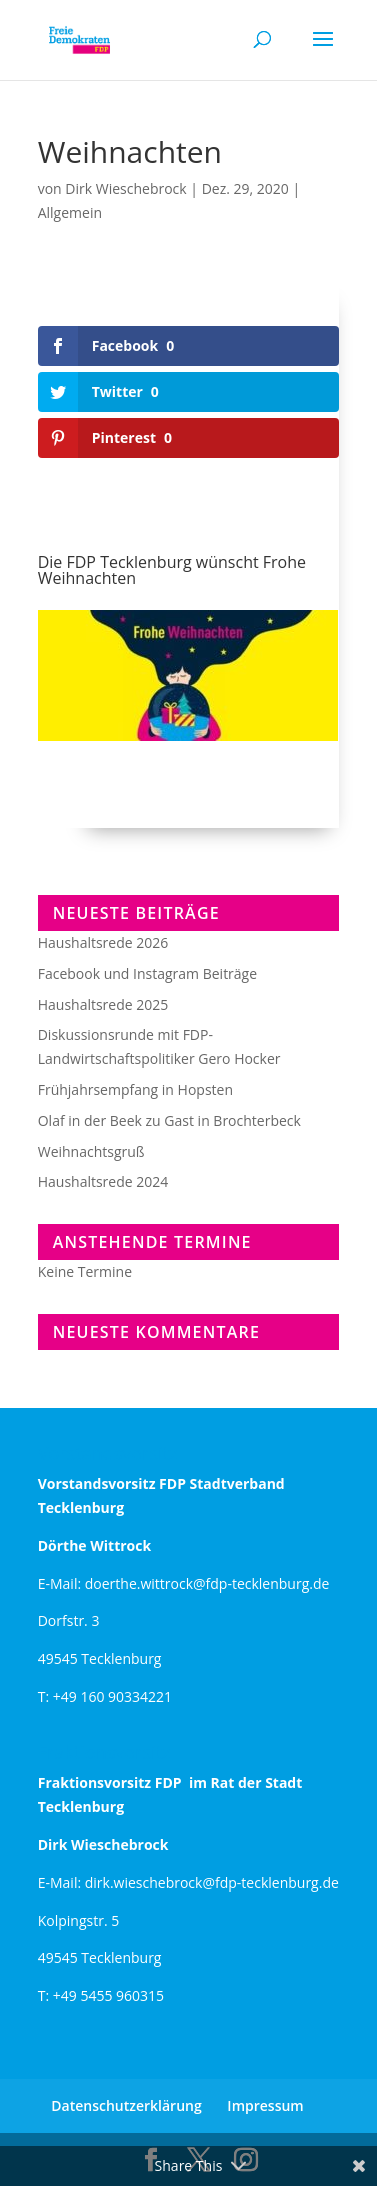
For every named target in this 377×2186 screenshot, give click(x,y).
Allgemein (70, 212)
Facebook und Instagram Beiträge (147, 973)
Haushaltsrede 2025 (103, 1004)
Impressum (265, 2105)
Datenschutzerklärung (126, 2105)
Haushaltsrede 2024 (103, 1181)
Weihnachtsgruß (91, 1151)
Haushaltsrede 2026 (103, 942)
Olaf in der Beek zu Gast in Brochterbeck (169, 1120)
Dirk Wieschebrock (125, 188)
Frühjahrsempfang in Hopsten (135, 1089)
